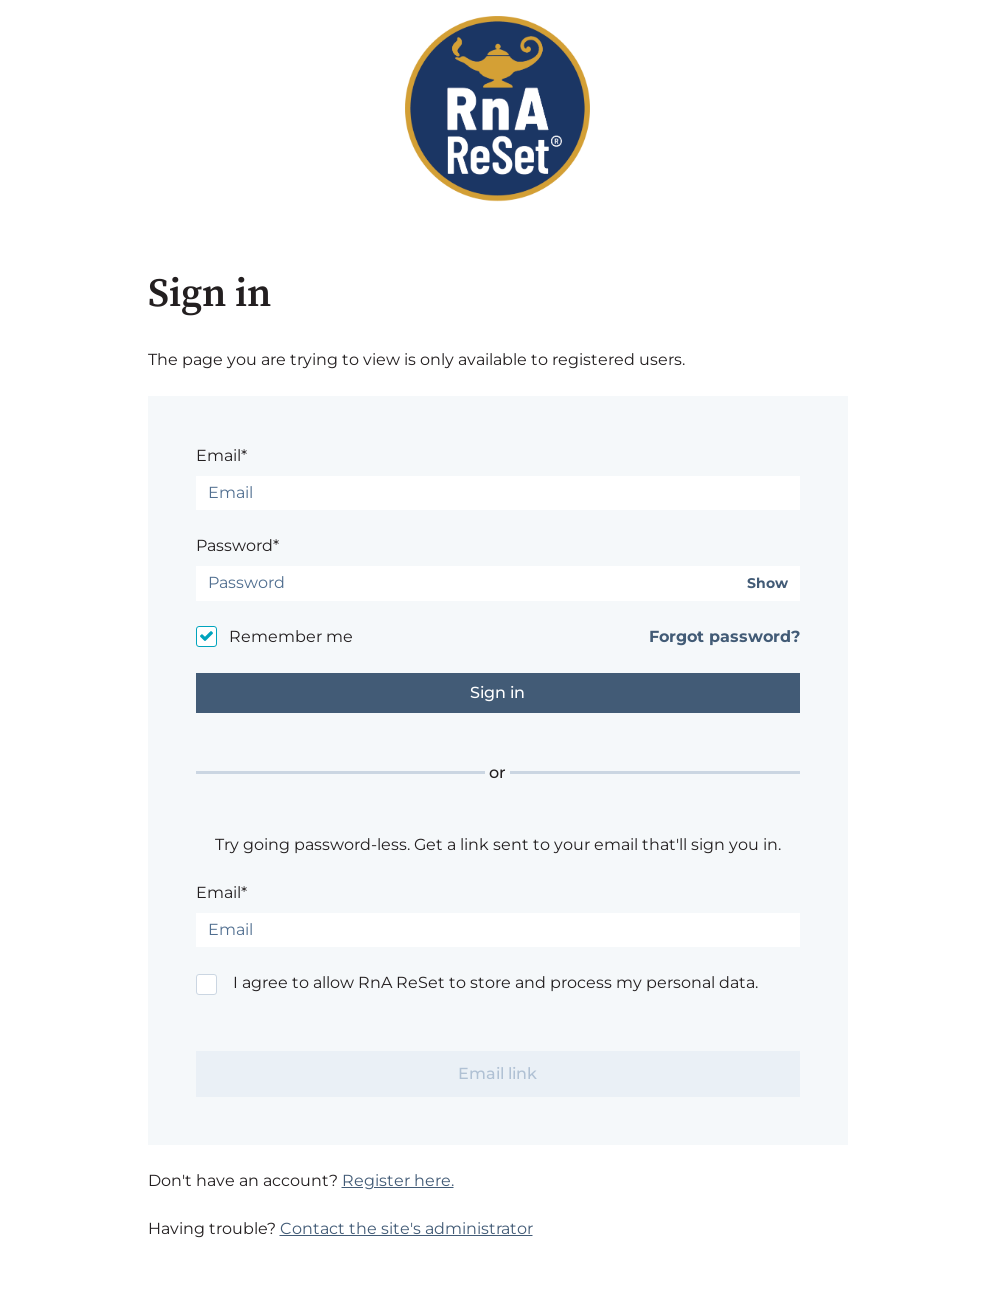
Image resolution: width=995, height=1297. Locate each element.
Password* (237, 545)
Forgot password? (724, 636)
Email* (221, 455)
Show (767, 583)
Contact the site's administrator (406, 1228)
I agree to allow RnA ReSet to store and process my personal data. (495, 982)
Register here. (398, 1180)
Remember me (291, 636)
